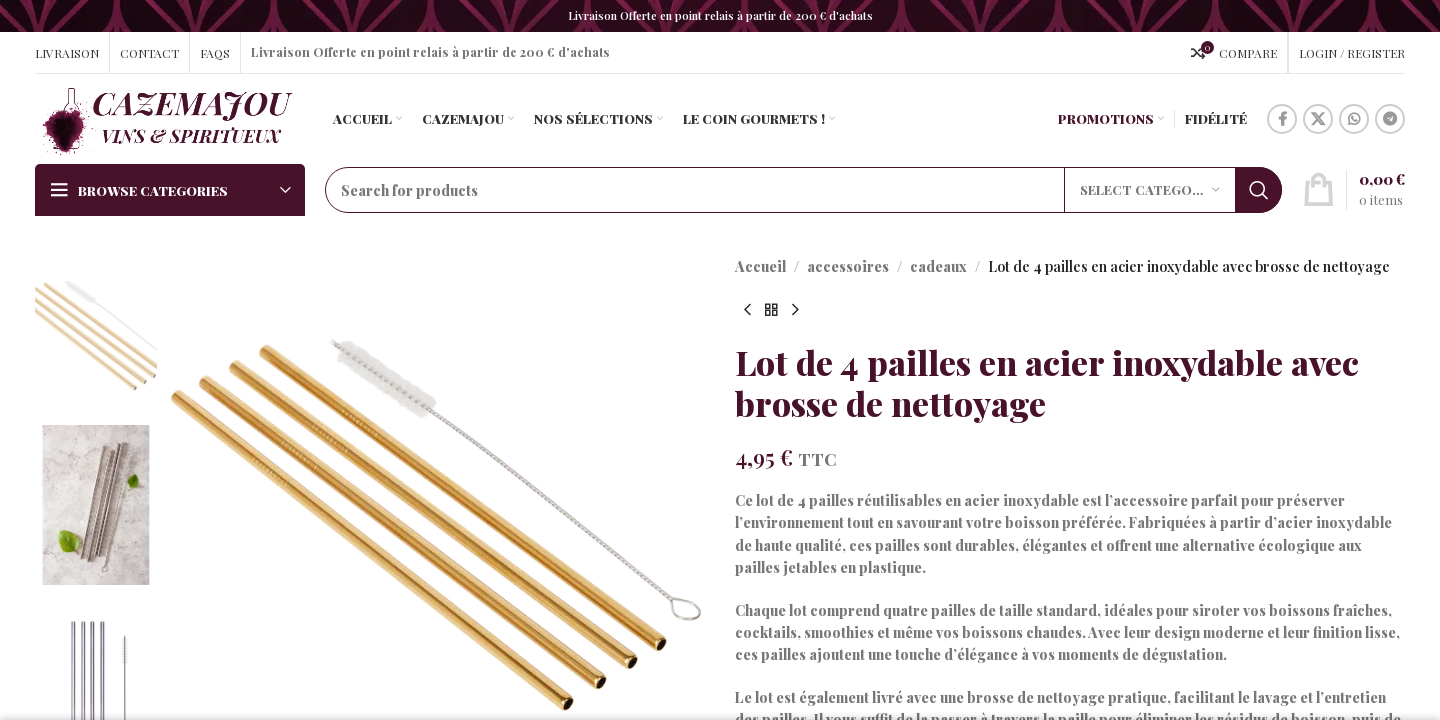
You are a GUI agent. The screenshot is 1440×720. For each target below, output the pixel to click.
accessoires (848, 266)
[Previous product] (747, 310)
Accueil (760, 266)
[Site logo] (166, 117)
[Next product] (795, 310)
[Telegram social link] (1390, 119)
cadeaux (938, 266)
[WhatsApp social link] (1354, 119)
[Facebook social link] (1282, 119)
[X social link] (1318, 119)
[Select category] (1150, 190)
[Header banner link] (720, 16)
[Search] (803, 190)
